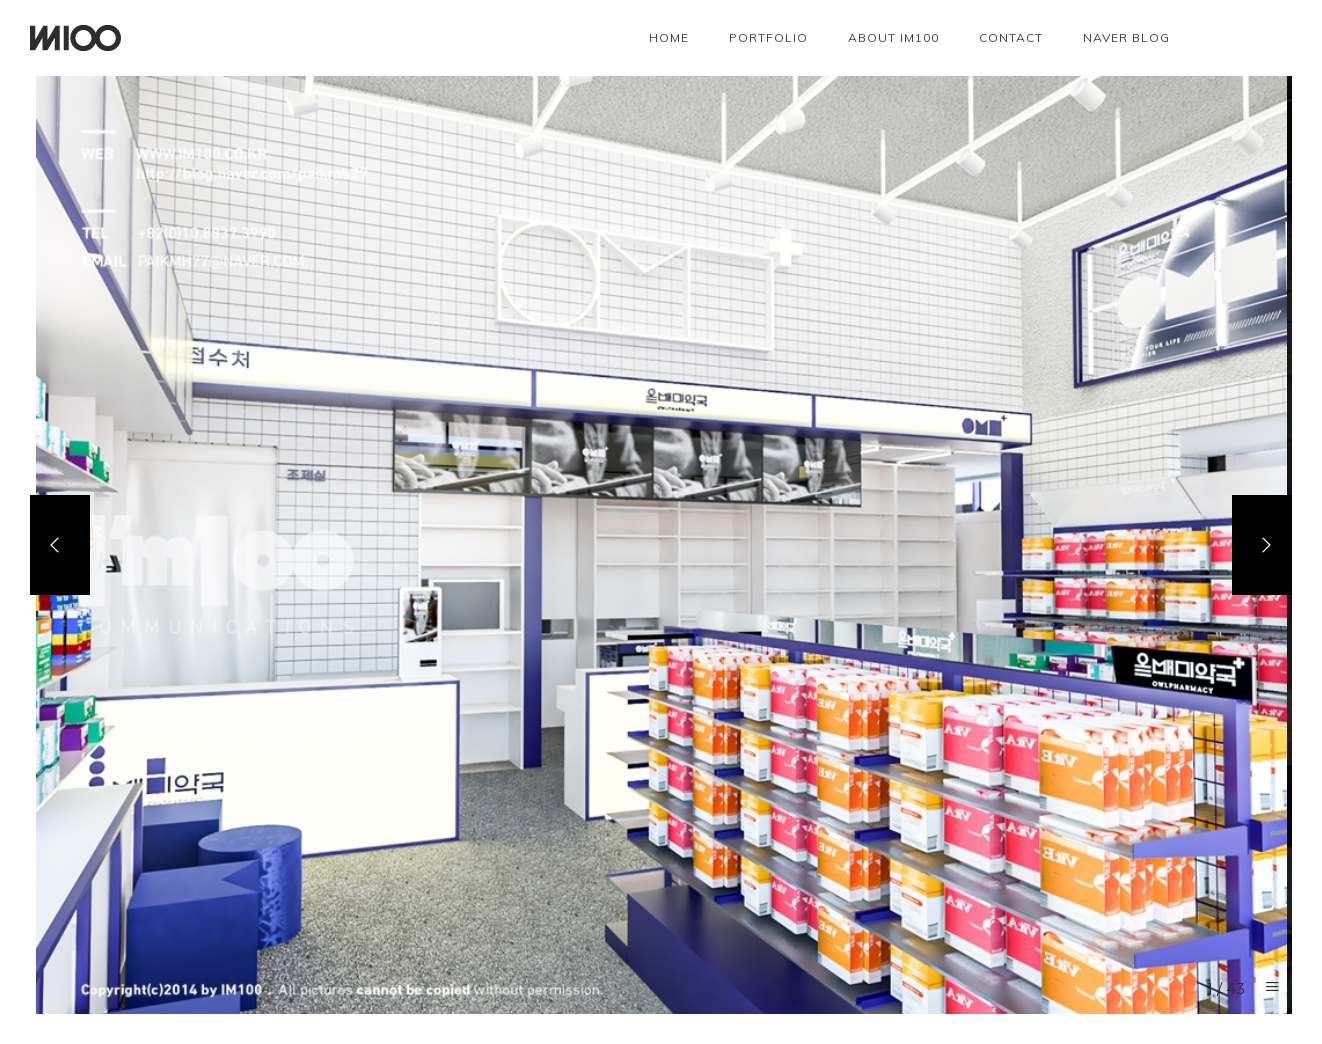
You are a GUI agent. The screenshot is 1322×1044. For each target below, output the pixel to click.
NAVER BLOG (1126, 37)
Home (669, 37)
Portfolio (768, 37)
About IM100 (893, 37)
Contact (1011, 37)
